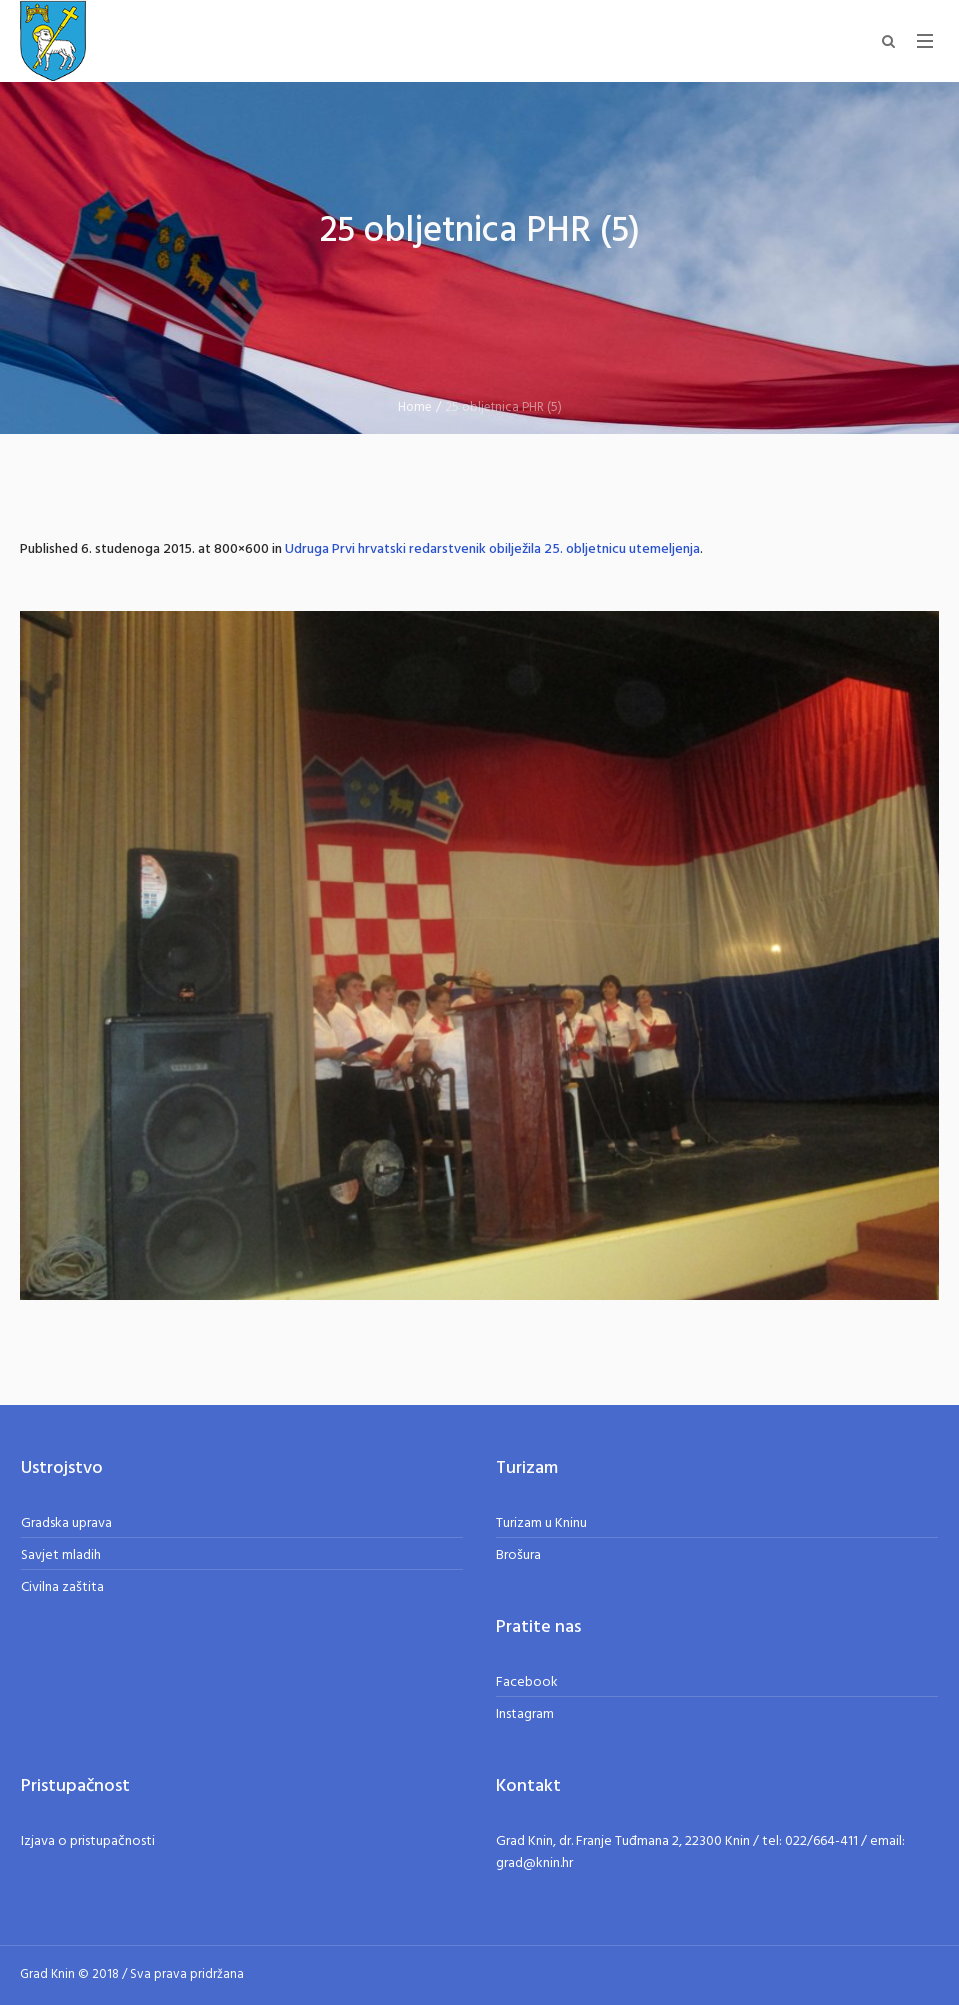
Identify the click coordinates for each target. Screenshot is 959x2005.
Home (415, 407)
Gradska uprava (66, 1523)
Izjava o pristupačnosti (88, 1841)
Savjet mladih (61, 1555)
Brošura (518, 1555)
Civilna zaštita (62, 1587)
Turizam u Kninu (541, 1523)
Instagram (525, 1714)
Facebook (527, 1682)
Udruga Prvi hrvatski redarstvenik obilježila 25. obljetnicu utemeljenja (492, 549)
